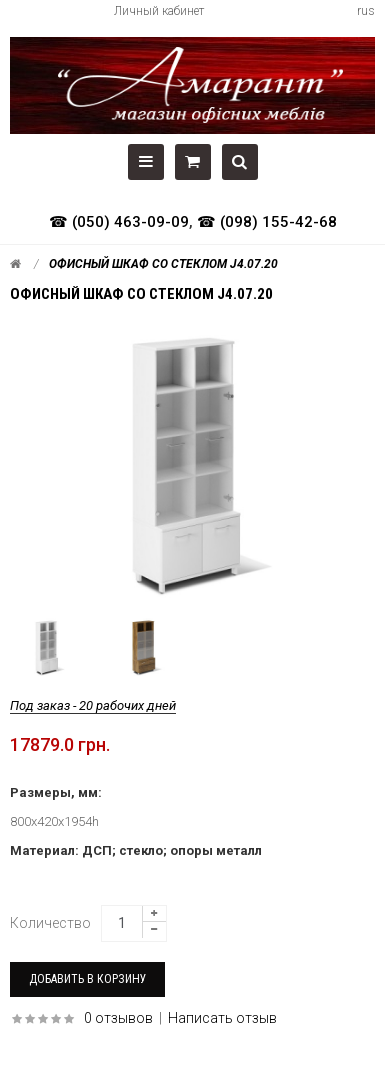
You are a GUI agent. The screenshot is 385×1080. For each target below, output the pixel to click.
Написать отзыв (222, 1018)
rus (366, 11)
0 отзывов (118, 1018)
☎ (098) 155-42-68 (267, 222)
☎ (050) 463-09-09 (119, 222)
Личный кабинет (159, 11)
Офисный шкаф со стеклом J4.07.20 (163, 264)
